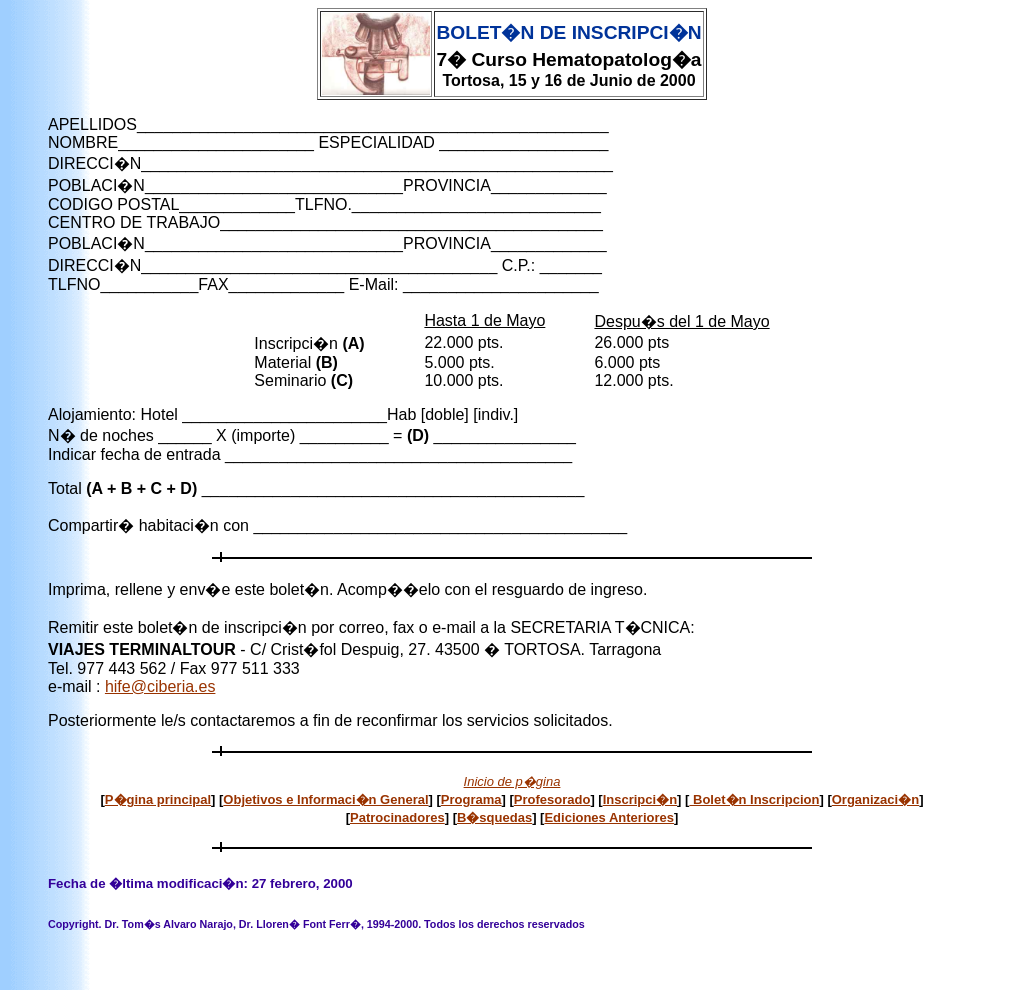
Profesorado (552, 799)
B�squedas (494, 817)
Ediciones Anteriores (609, 817)
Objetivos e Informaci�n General (325, 799)
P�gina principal (158, 799)
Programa (471, 799)
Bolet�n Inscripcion (754, 799)
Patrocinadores (397, 817)
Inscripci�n (640, 799)
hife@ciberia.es (160, 686)
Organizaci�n (875, 799)
